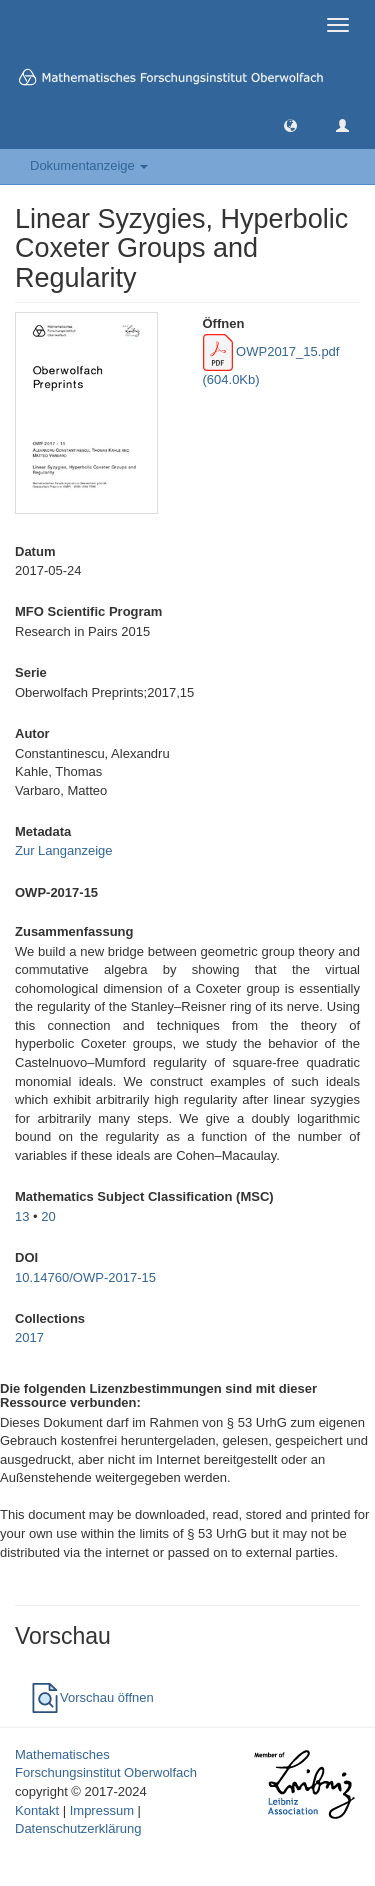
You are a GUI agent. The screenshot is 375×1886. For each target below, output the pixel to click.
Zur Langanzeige (64, 850)
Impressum (102, 1810)
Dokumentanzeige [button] (89, 165)
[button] (290, 124)
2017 (29, 1337)
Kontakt (37, 1810)
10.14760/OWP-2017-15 (85, 1277)
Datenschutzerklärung (78, 1828)
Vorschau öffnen (92, 1697)
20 (48, 1216)
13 (22, 1216)
